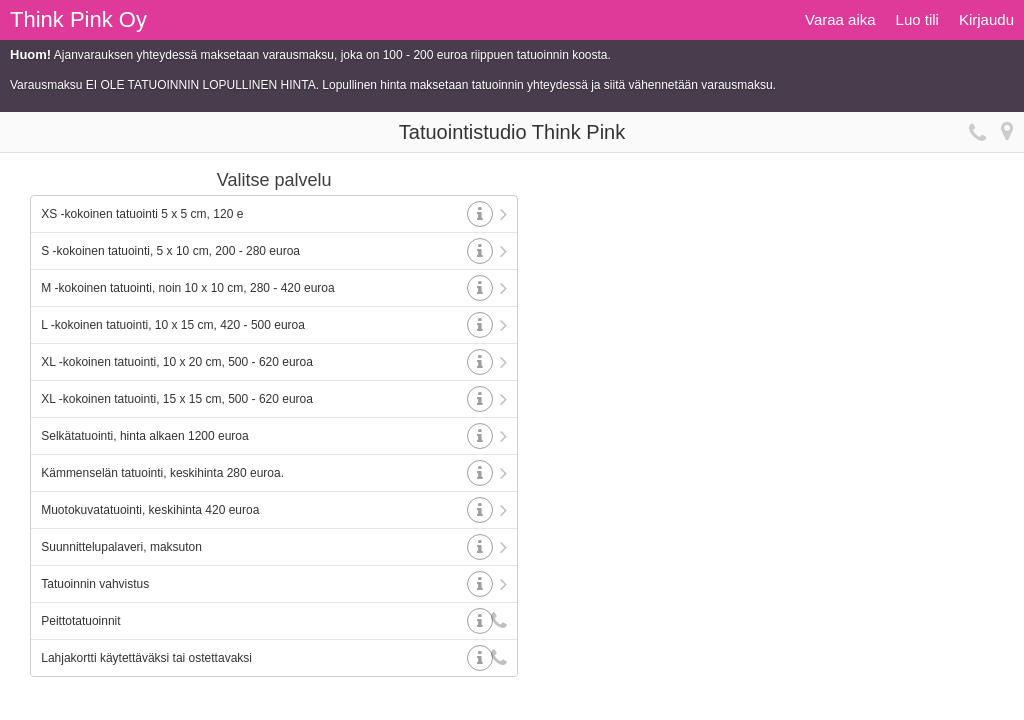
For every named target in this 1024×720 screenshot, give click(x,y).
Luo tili (917, 19)
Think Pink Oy (78, 19)
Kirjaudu (986, 19)
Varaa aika (840, 19)
